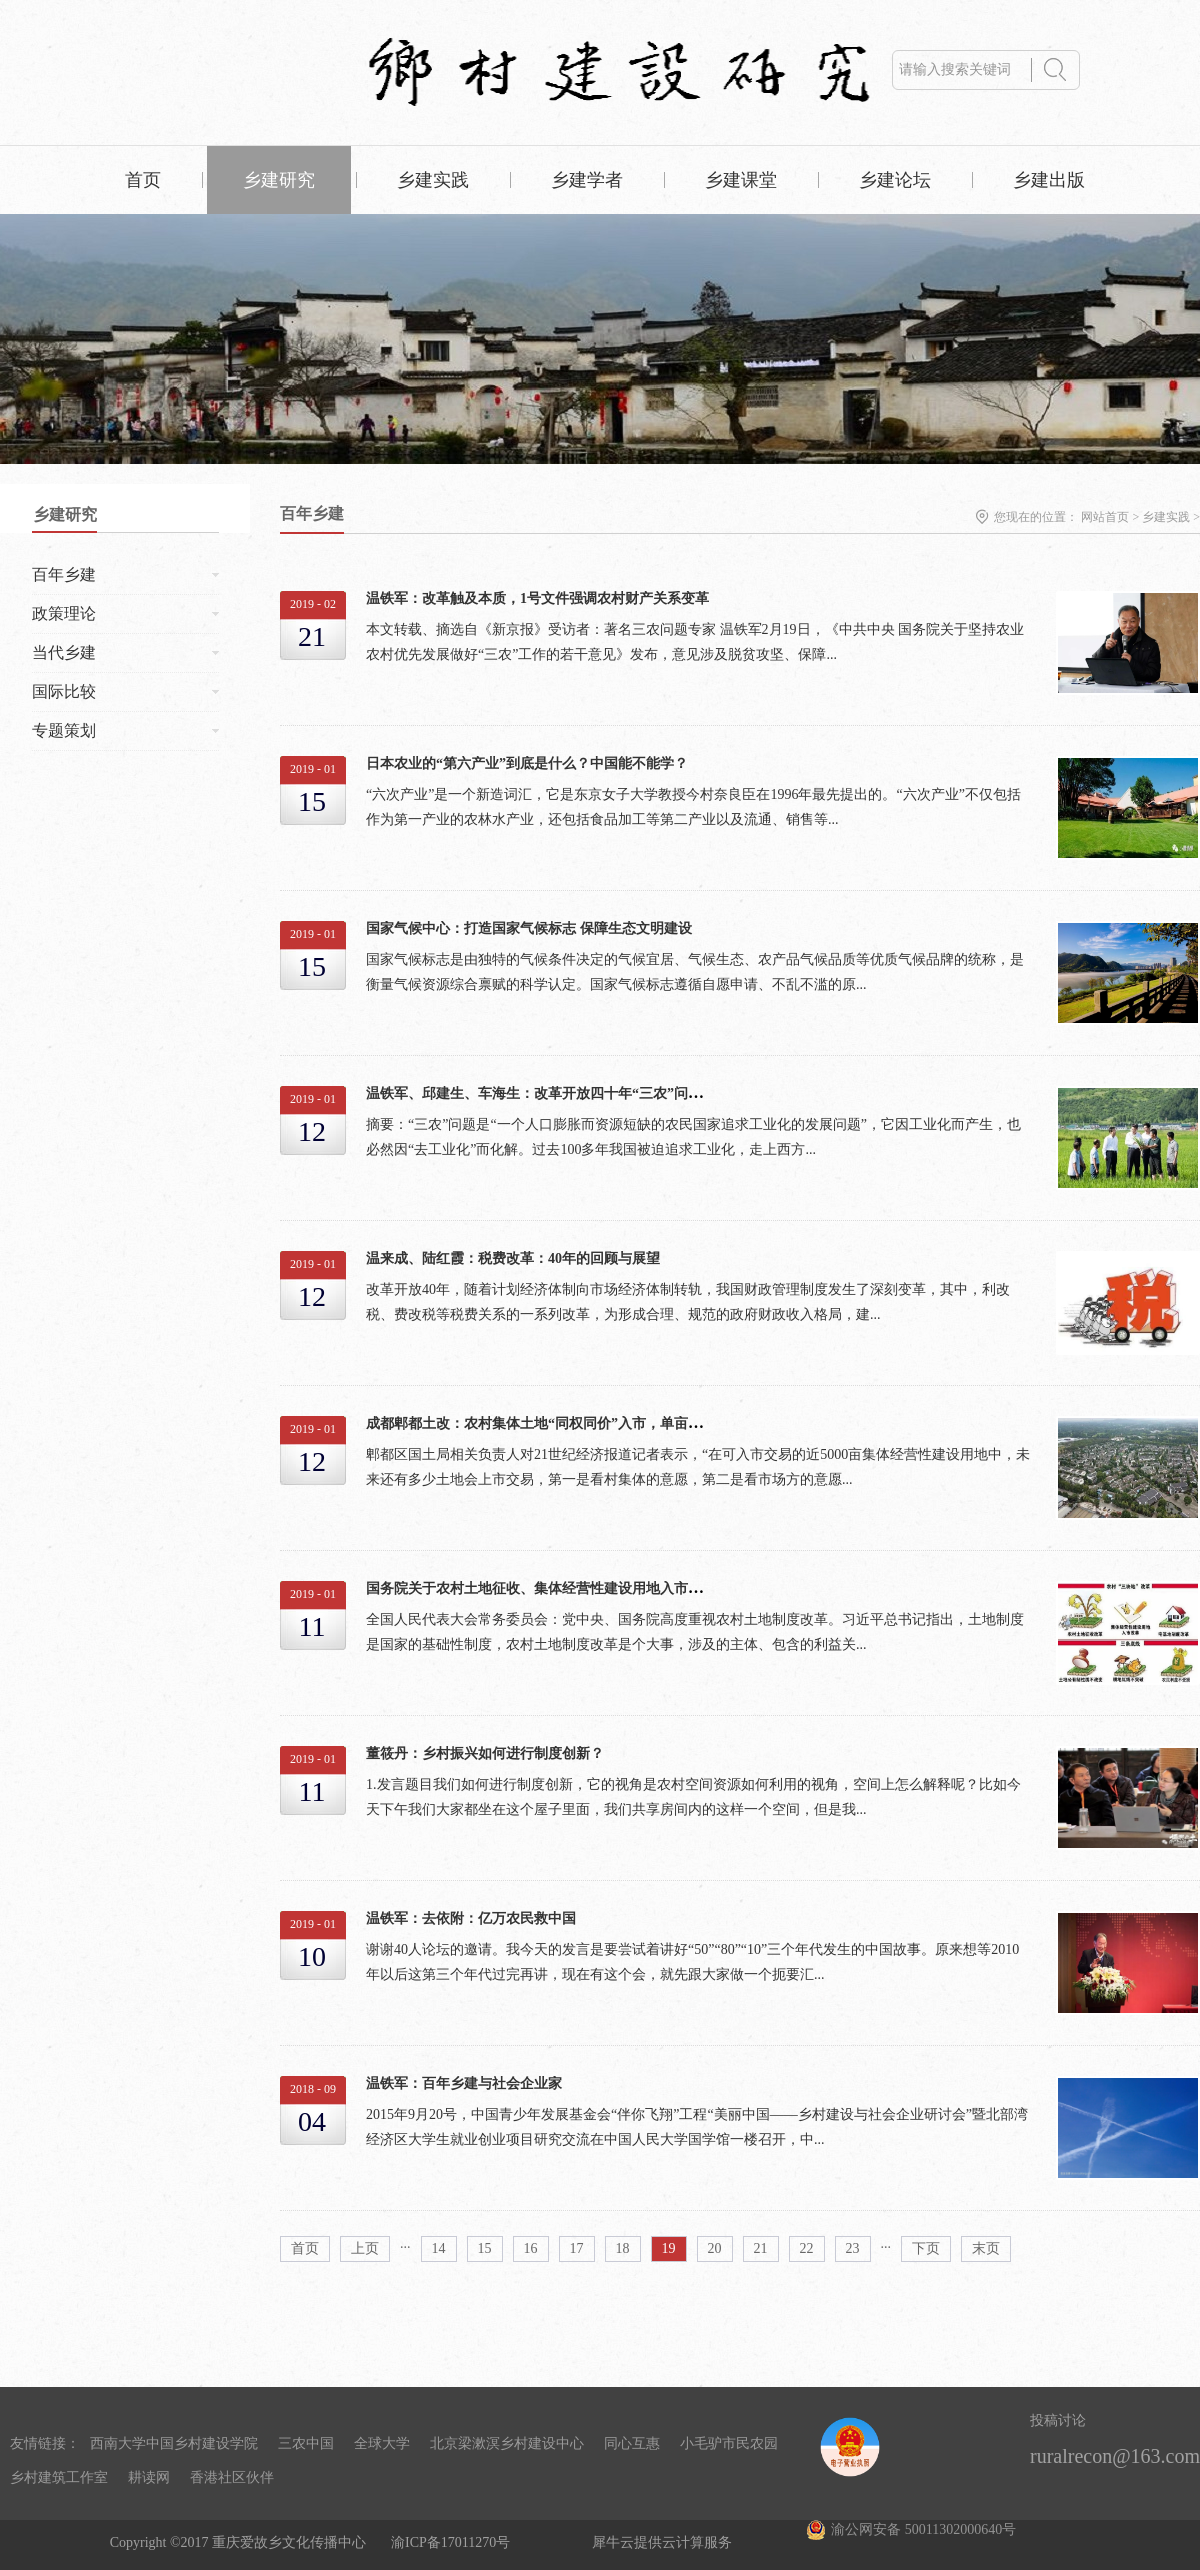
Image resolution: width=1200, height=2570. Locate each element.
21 (761, 2248)
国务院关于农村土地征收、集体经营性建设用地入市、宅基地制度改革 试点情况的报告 (634, 1588)
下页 (926, 2248)
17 (577, 2248)
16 (531, 2248)
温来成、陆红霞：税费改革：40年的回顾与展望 (513, 1258)
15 (485, 2248)
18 (623, 2248)
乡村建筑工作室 (59, 2477)
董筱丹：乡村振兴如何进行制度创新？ (485, 1753)
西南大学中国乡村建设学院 (174, 2443)
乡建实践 (1166, 517)
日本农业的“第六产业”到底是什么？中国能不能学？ (527, 763)
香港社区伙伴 (232, 2477)
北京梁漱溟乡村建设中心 (507, 2443)
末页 (986, 2248)
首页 (143, 180)
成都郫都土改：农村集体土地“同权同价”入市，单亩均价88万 (555, 1423)
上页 (365, 2248)
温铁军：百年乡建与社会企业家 (464, 2083)
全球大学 (382, 2443)
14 (439, 2248)
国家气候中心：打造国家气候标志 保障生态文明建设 (529, 928)
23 (853, 2248)
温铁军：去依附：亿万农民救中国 (471, 1918)
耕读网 (149, 2477)
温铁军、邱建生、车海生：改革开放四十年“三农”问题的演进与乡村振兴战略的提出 (625, 1093)
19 (669, 2248)
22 (807, 2248)
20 (715, 2248)
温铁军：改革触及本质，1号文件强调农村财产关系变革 (537, 598)
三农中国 (306, 2443)
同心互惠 (632, 2443)
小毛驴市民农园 (729, 2443)
